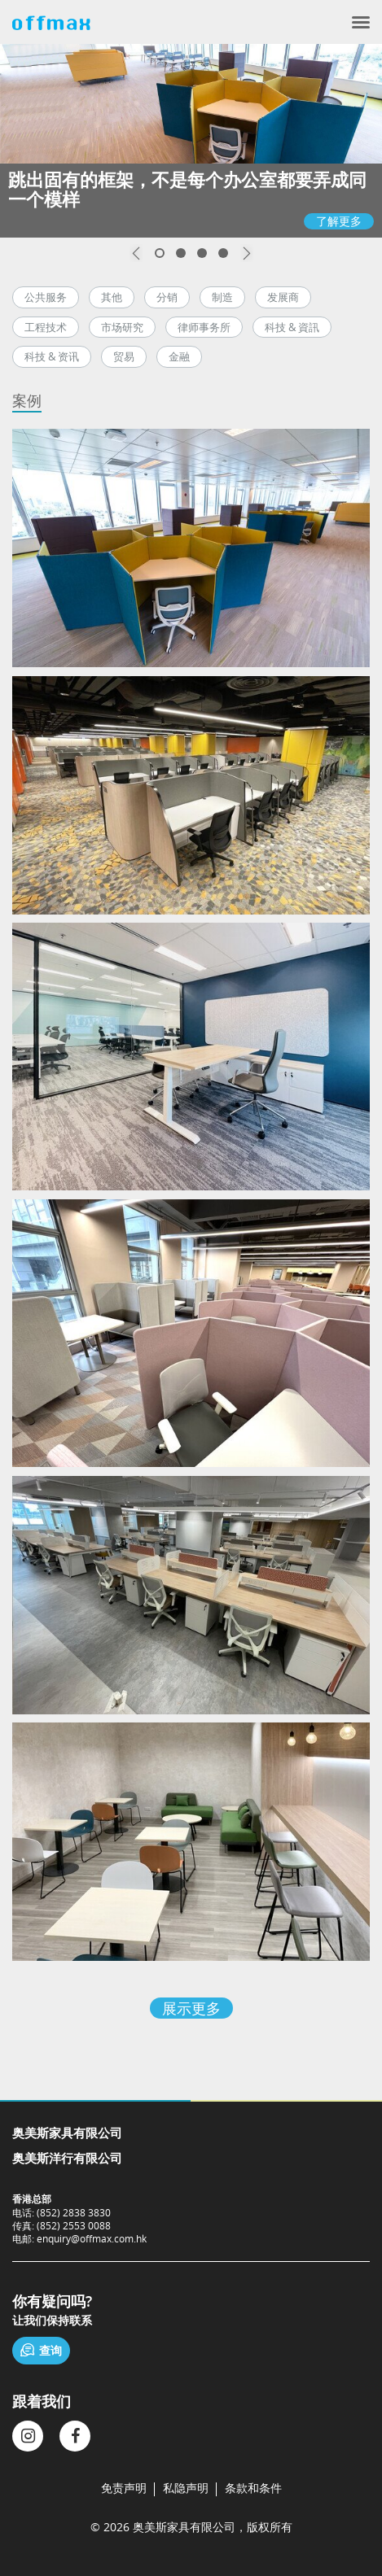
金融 (179, 356)
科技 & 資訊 (292, 327)
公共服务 (45, 297)
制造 (222, 297)
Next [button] (246, 253)
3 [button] (202, 253)
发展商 (283, 297)
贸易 (123, 356)
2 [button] (181, 253)
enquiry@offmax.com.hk (92, 2238)
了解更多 (339, 221)
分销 (167, 297)
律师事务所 (204, 327)
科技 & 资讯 (51, 356)
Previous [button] (136, 253)
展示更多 (191, 2008)
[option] (191, 141)
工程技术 (45, 327)
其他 (111, 297)
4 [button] (223, 253)
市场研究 (122, 327)
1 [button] (160, 253)
